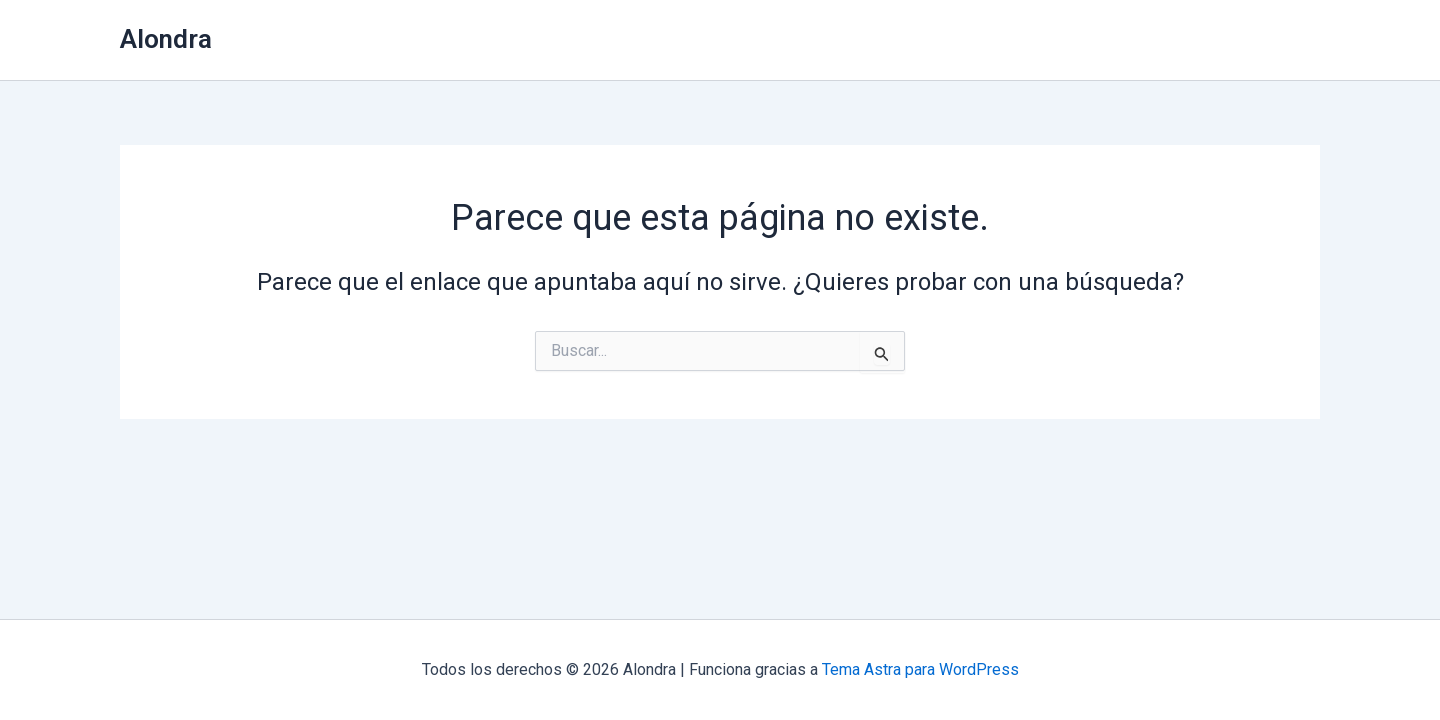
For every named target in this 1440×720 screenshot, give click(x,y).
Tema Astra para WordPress (920, 669)
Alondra (166, 39)
